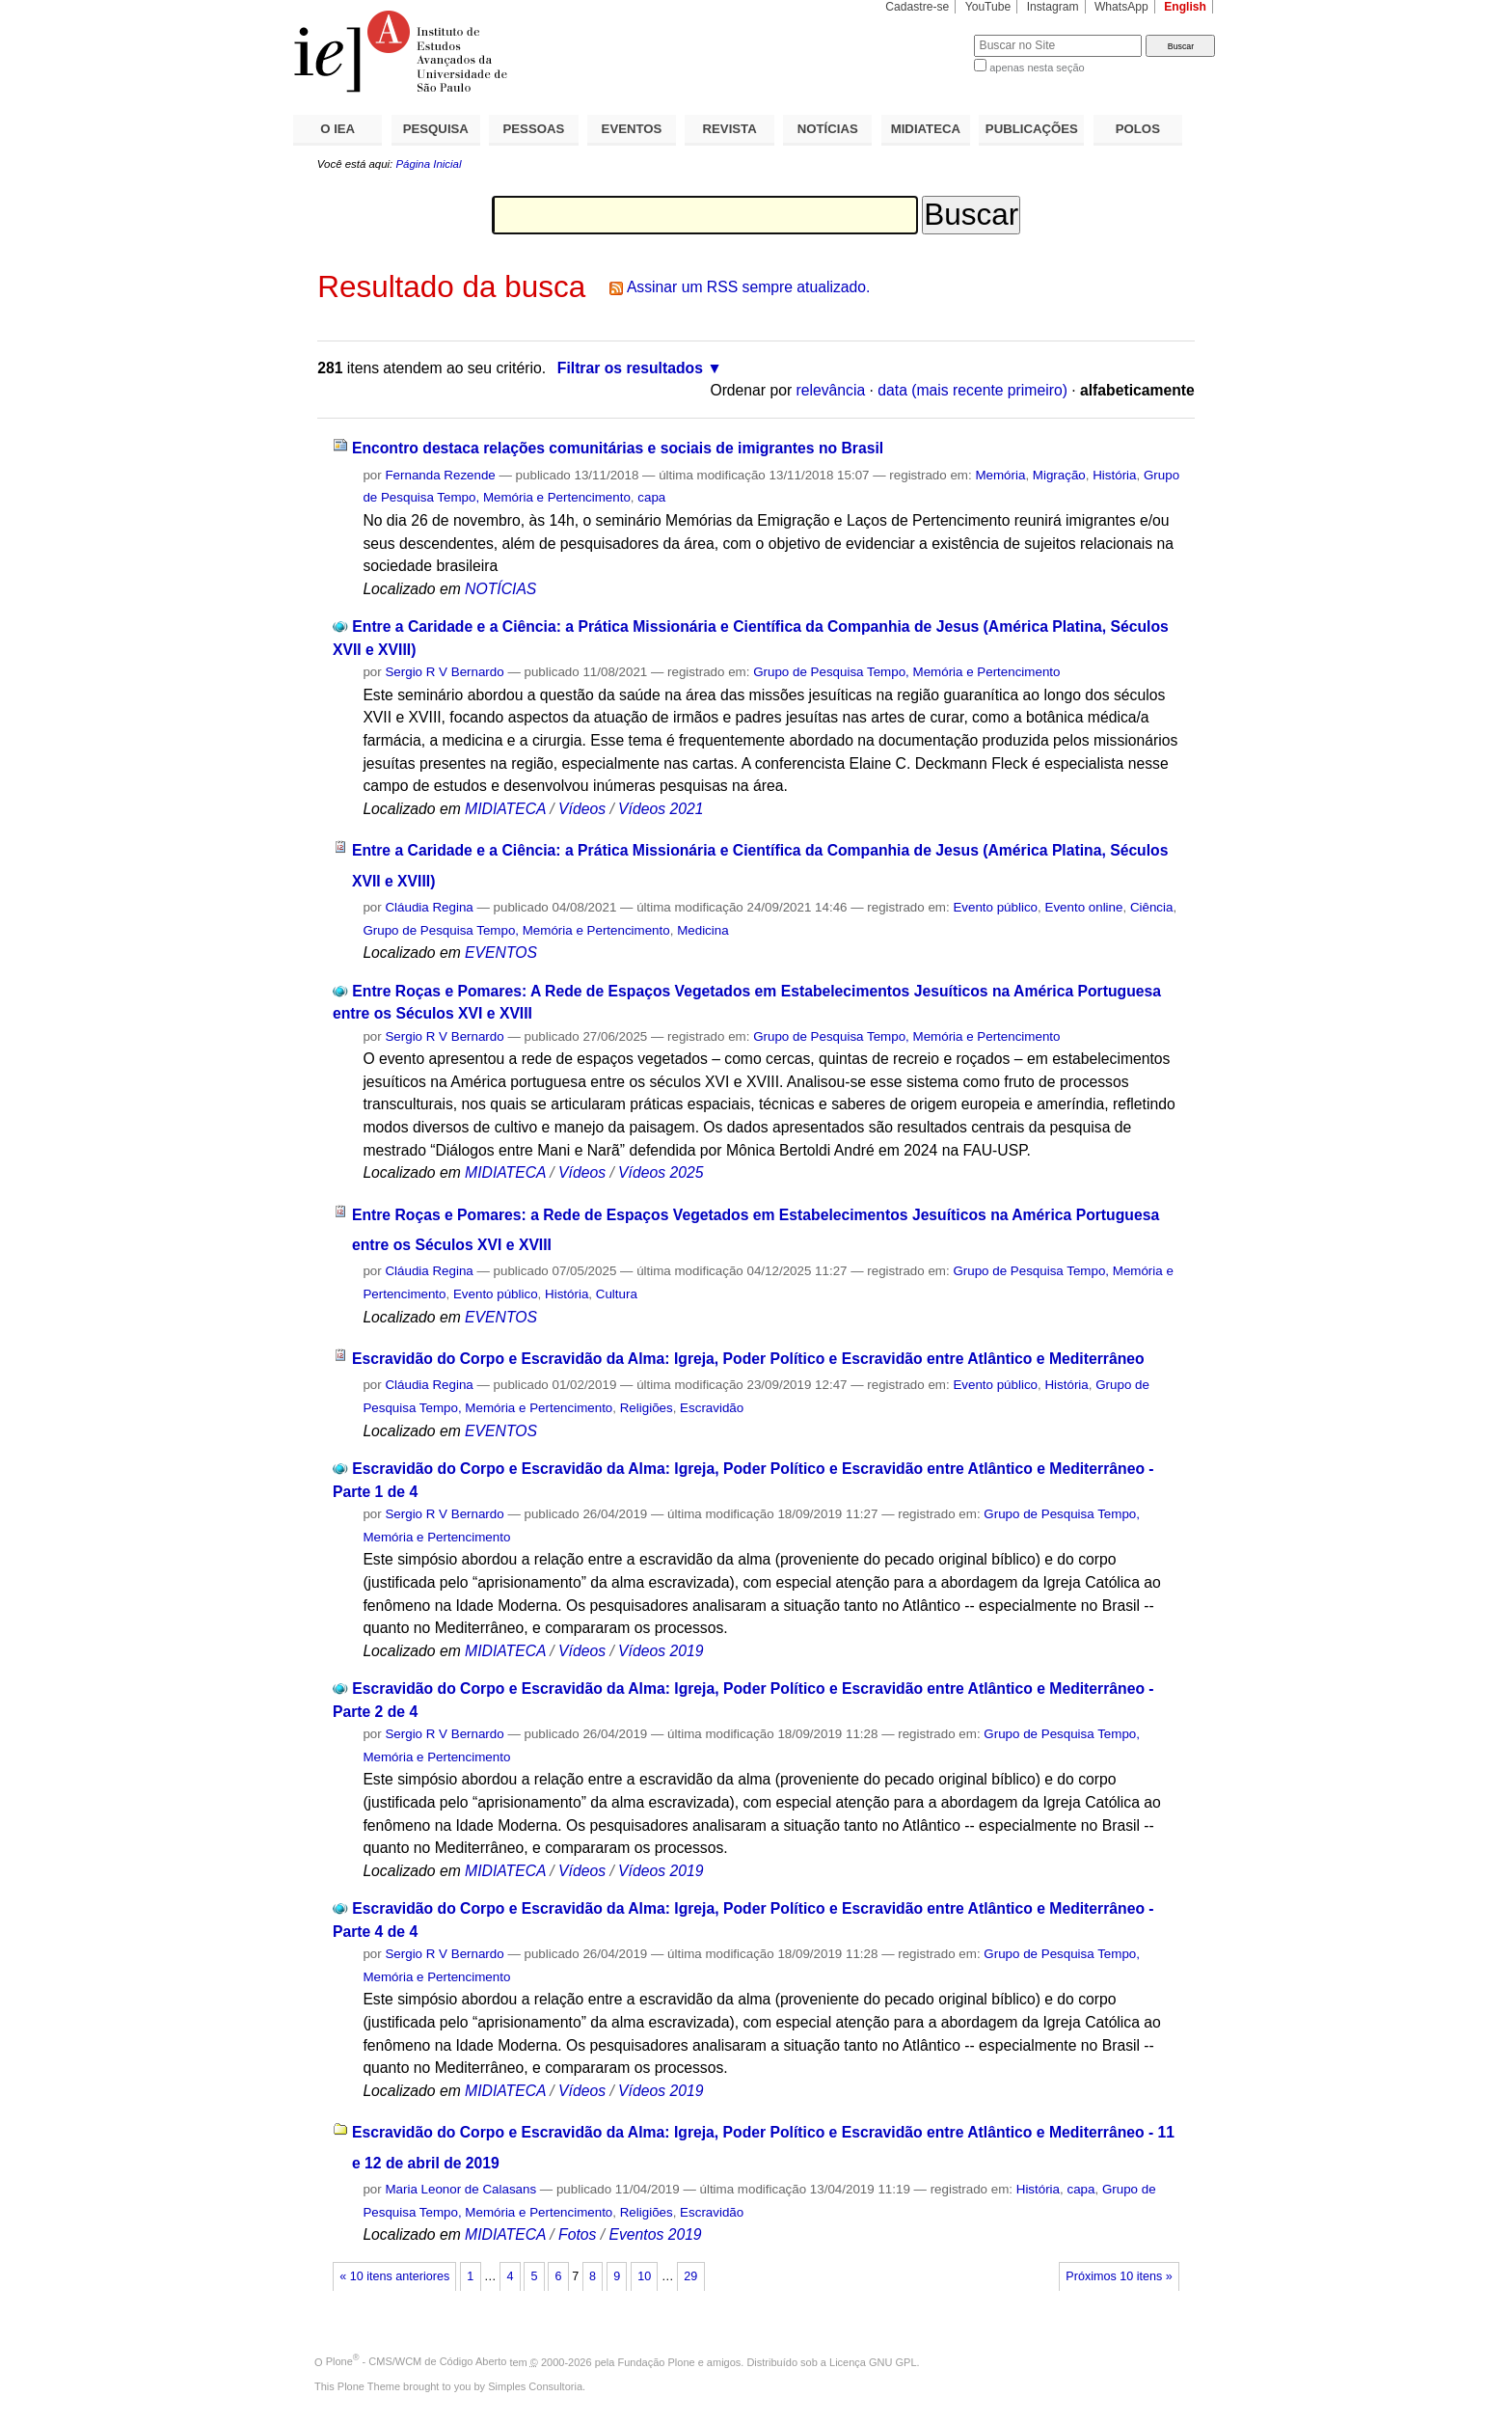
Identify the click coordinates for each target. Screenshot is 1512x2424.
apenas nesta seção (1036, 67)
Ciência (1152, 907)
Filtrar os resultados (630, 368)
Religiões (646, 1408)
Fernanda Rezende (440, 475)
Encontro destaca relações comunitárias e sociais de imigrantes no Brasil (617, 448)
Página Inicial (428, 164)
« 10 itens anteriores (394, 2276)
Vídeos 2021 (660, 809)
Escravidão (711, 1408)
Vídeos (582, 809)
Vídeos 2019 (660, 1651)
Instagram (1053, 7)
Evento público (995, 907)
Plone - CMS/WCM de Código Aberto (416, 2361)
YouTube (988, 7)
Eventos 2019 (654, 2234)
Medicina (702, 930)
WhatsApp (1121, 7)
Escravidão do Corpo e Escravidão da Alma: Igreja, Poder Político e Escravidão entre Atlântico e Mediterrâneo (748, 1358)
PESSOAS (534, 129)
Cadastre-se (917, 7)
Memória (1000, 475)
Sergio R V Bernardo (444, 672)
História (1114, 475)
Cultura (616, 1294)
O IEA (337, 129)
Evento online (1083, 907)
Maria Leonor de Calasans (460, 2189)
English (1185, 7)
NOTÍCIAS (827, 129)
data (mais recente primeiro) (972, 390)
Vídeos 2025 (660, 1172)
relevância (831, 390)
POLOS (1138, 129)
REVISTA (730, 129)
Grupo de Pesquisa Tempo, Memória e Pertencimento (906, 672)
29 (690, 2276)
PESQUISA (436, 129)
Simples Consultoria (535, 2386)
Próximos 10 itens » (1119, 2276)
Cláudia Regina (428, 907)
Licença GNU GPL (872, 2361)
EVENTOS (632, 129)
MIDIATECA (925, 129)
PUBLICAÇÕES (1032, 129)
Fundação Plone (656, 2361)
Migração (1059, 475)
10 (644, 2276)
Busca (927, 34)
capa (651, 497)
